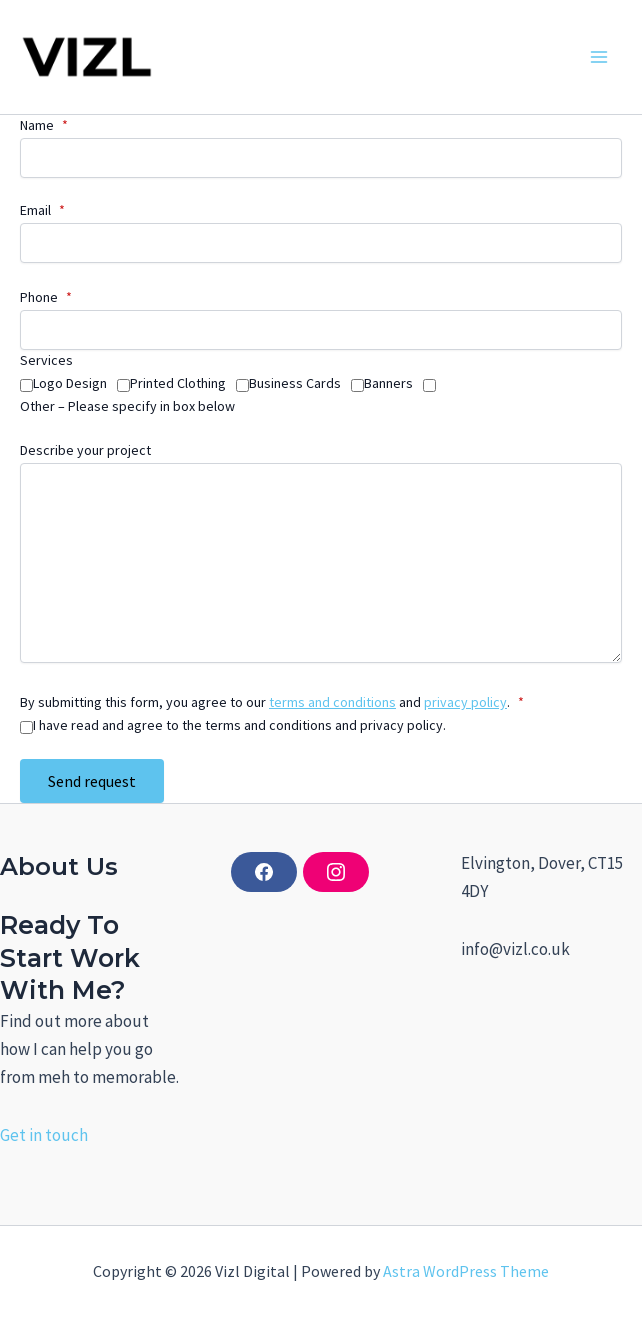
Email (42, 210)
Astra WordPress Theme (466, 1271)
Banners (388, 383)
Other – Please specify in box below (127, 406)
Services (46, 360)
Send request (92, 781)
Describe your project (85, 450)
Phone (46, 297)
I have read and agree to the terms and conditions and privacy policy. (239, 725)
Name (44, 125)
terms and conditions (332, 702)
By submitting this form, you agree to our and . (272, 702)
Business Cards (295, 383)
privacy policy (465, 702)
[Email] (321, 243)
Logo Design (70, 383)
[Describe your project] (321, 563)
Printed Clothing (178, 383)
